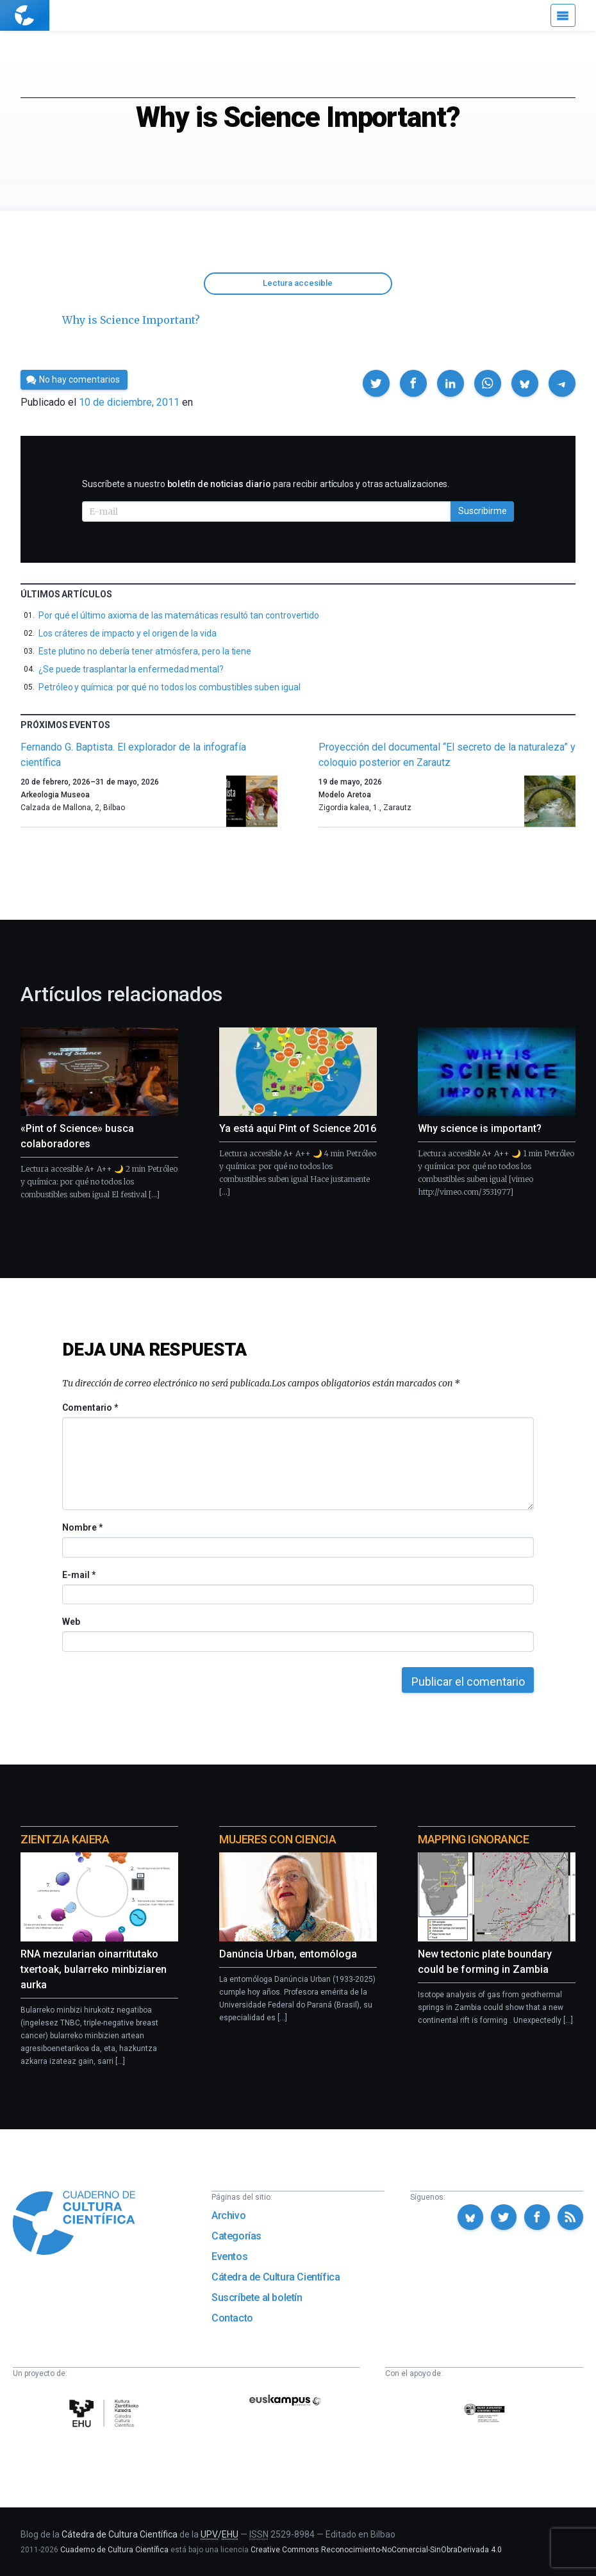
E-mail (78, 1575)
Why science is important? (480, 1128)
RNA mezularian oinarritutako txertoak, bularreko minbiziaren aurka (94, 1969)
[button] (376, 383)
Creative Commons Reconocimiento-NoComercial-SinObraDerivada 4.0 (376, 2549)
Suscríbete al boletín (256, 2297)
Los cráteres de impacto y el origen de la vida (127, 633)
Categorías (236, 2236)
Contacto (232, 2318)
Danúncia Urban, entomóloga (288, 1954)
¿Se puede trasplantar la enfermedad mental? (131, 669)
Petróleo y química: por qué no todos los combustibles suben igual (169, 687)
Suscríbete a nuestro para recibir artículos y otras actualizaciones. (265, 484)
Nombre (82, 1527)
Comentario (90, 1407)
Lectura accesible (298, 283)
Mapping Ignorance (473, 1839)
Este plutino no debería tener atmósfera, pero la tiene (144, 651)
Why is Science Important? (131, 319)
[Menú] (562, 15)
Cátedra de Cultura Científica (275, 2277)
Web (71, 1621)
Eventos (229, 2256)
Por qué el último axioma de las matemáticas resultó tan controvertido (178, 615)
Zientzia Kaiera (65, 1839)
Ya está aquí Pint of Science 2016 (297, 1128)
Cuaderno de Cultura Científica (114, 2549)
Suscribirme (482, 511)
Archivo (228, 2215)
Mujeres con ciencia (277, 1839)
